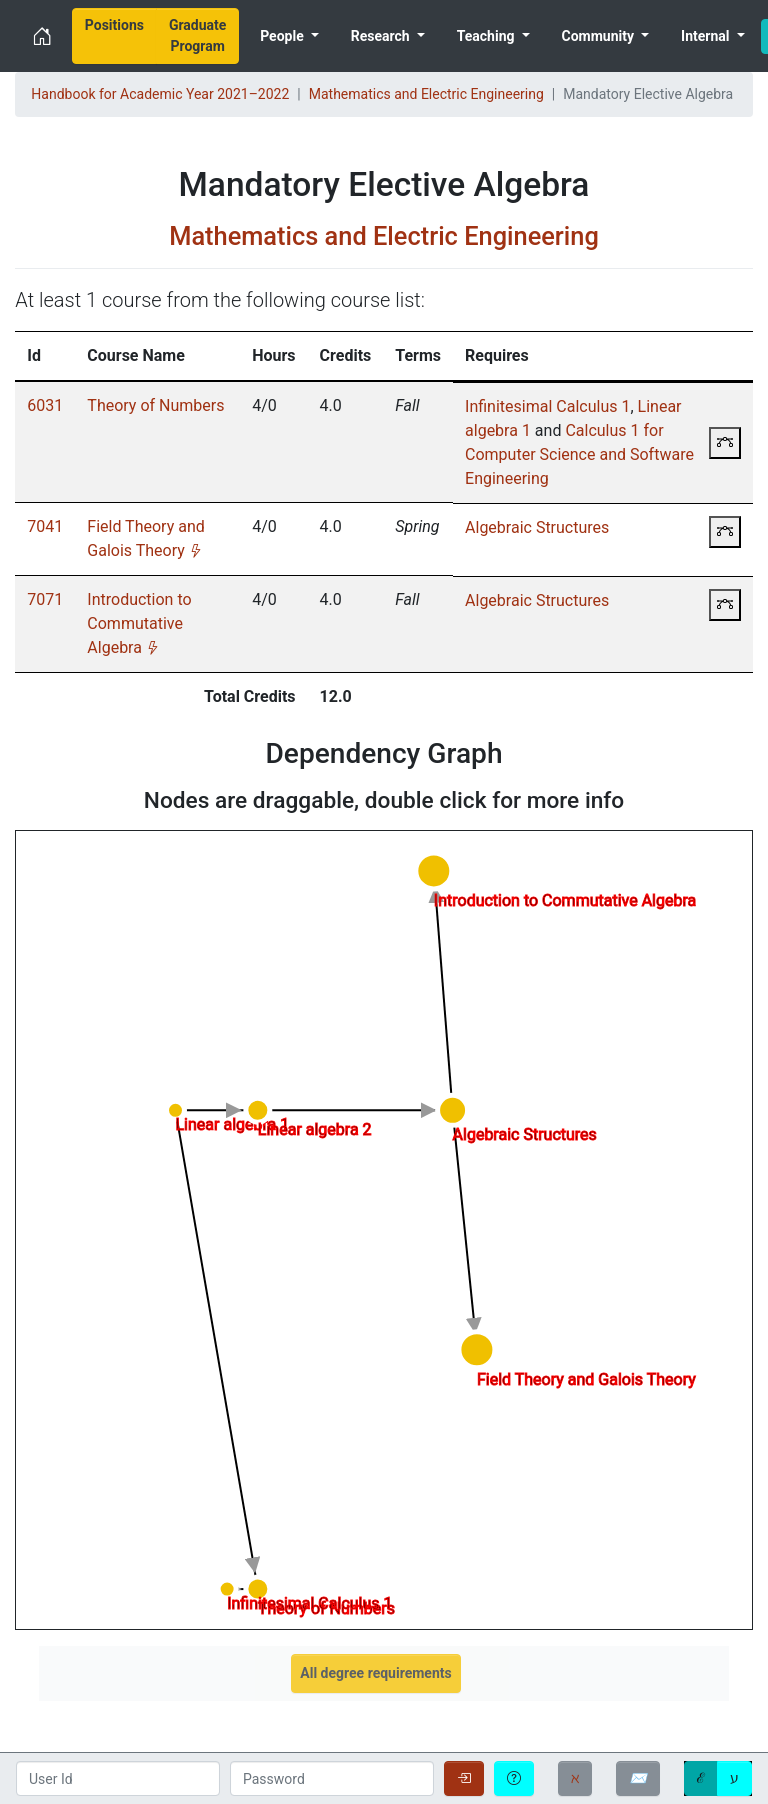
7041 (45, 526)
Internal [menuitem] (707, 36)
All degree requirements (375, 1673)
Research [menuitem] (382, 36)
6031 (45, 405)
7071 (45, 599)
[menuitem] (114, 36)
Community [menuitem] (600, 36)
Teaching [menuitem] (487, 36)
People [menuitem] (283, 36)
